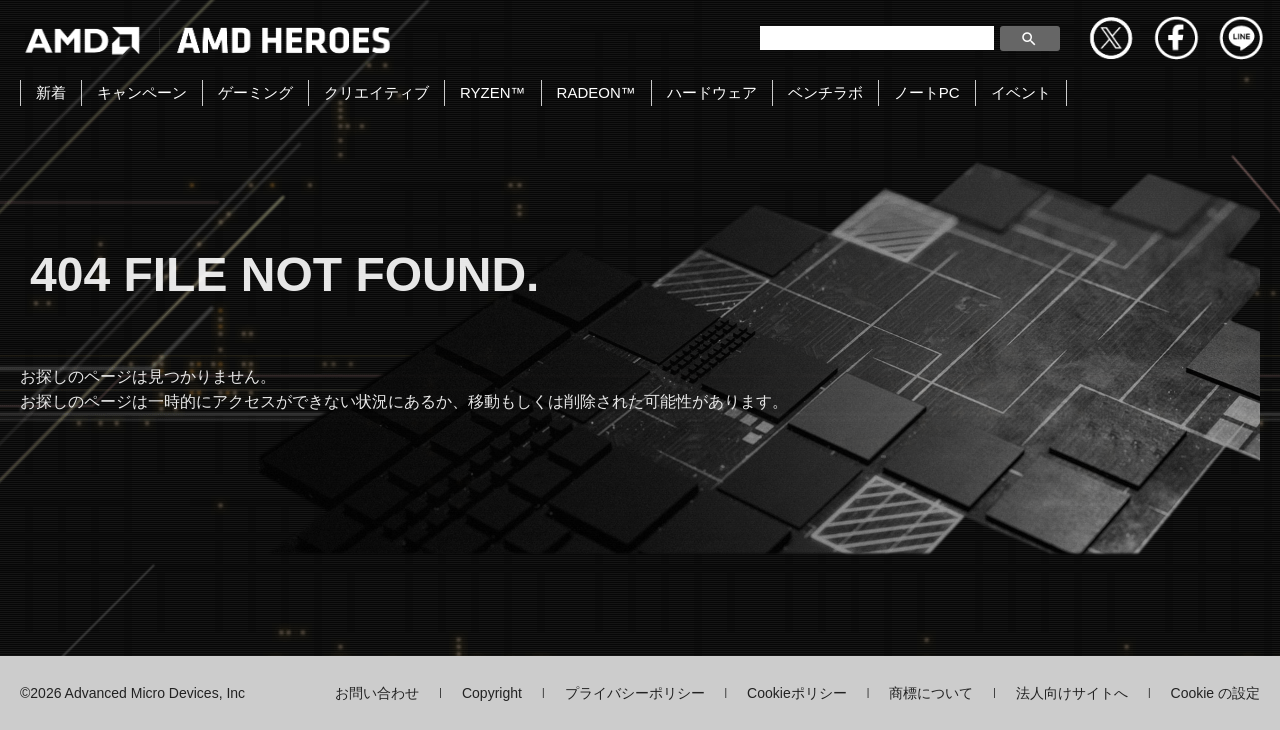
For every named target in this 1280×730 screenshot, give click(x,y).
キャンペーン (142, 92)
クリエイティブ (376, 92)
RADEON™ (596, 92)
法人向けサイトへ (1072, 693)
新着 (51, 92)
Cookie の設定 (1215, 693)
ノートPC (927, 92)
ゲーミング (255, 92)
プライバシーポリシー (635, 693)
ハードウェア (712, 92)
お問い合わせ (377, 693)
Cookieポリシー (797, 693)
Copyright (492, 693)
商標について (931, 693)
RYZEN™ (493, 92)
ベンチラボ (825, 92)
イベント (1021, 92)
